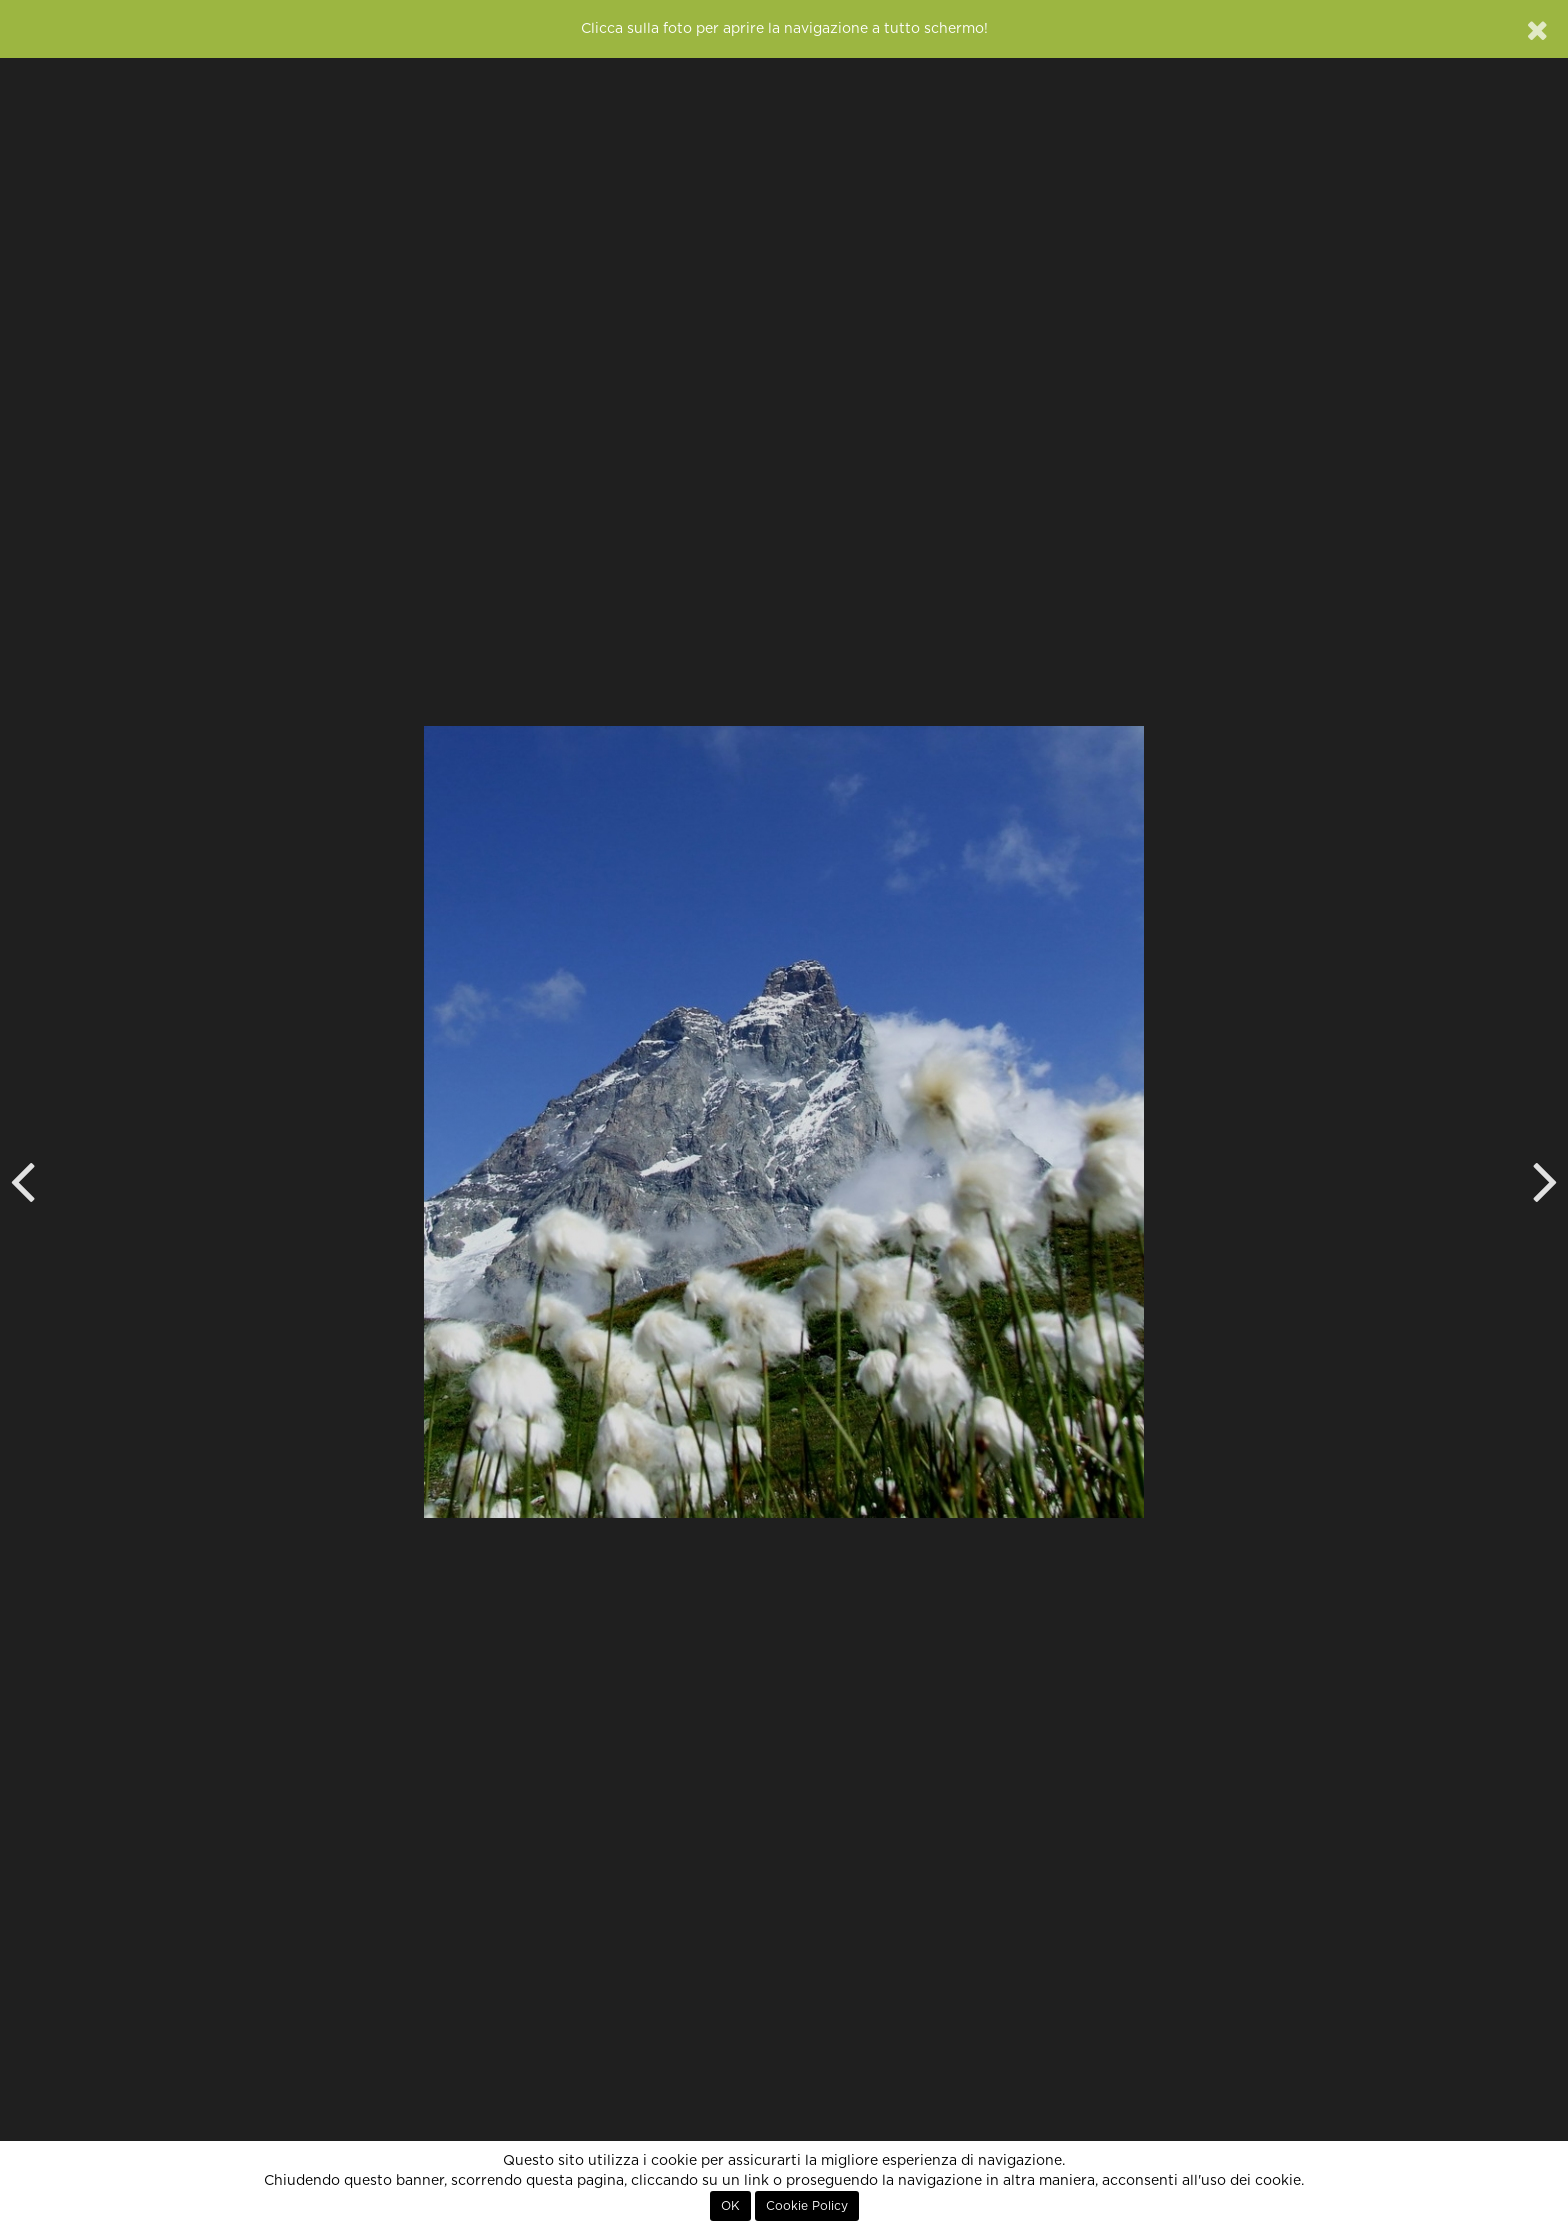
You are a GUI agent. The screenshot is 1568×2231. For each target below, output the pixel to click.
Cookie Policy (807, 2206)
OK (730, 2206)
